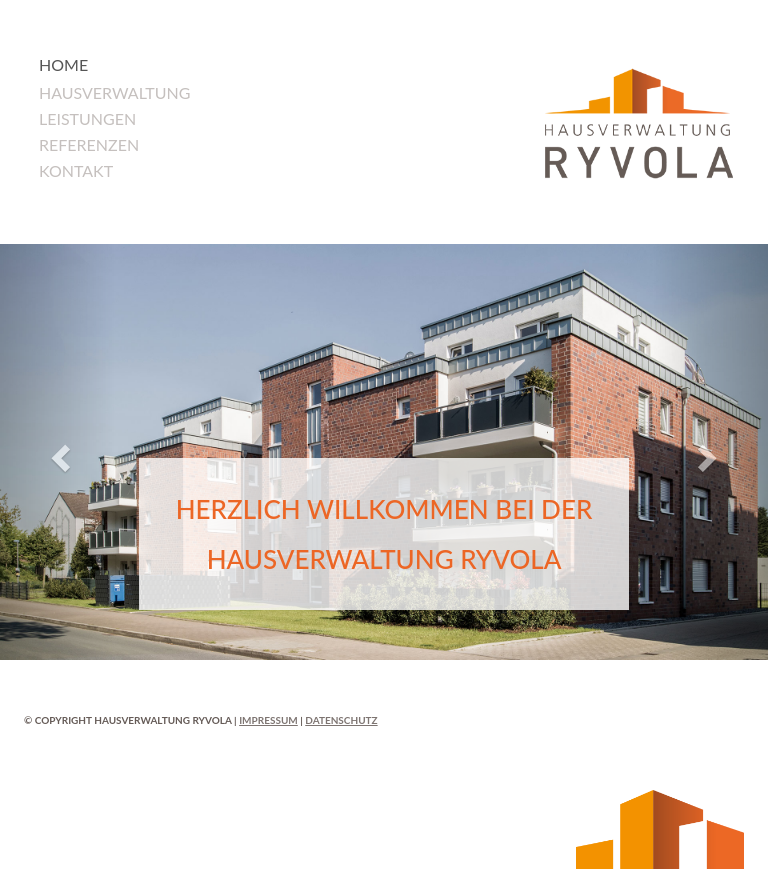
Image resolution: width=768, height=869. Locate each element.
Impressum (268, 720)
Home (63, 64)
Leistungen (87, 118)
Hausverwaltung (115, 92)
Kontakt (76, 170)
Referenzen (89, 144)
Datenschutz (341, 720)
